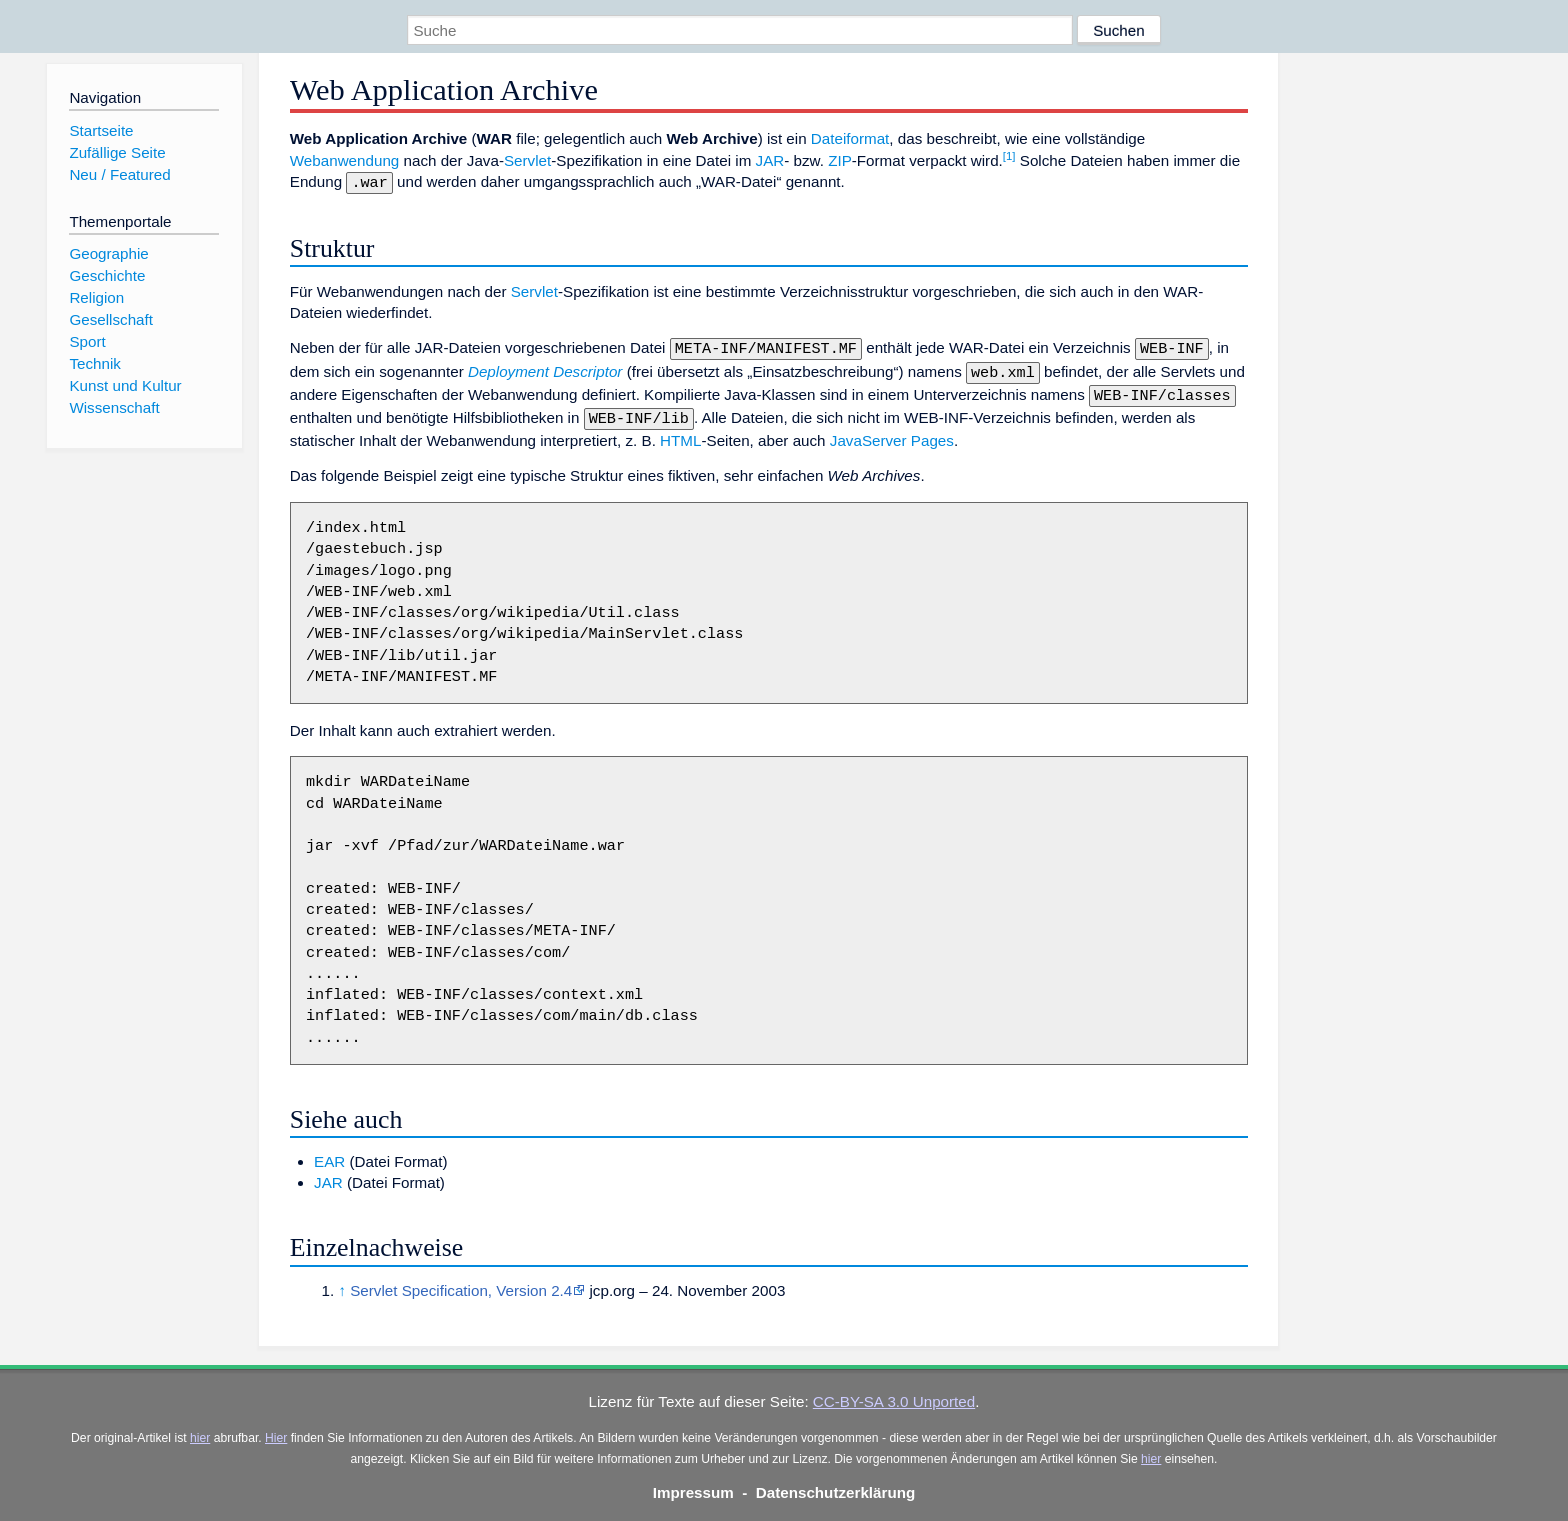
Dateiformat (850, 138)
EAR (329, 1151)
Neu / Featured (119, 174)
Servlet (527, 160)
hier (200, 1428)
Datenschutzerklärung (836, 1482)
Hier (276, 1428)
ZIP (840, 160)
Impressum (693, 1482)
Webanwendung (345, 160)
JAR (770, 160)
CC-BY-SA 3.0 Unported (894, 1391)
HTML (680, 430)
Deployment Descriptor (545, 367)
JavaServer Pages (892, 430)
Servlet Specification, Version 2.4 (461, 1280)
